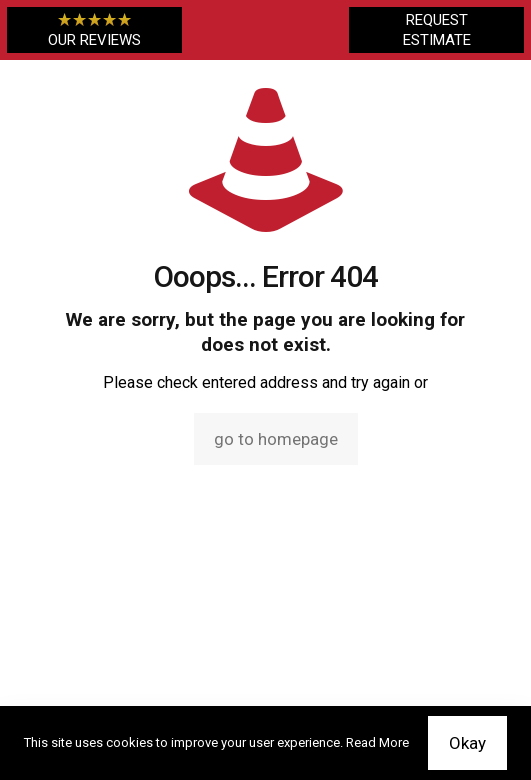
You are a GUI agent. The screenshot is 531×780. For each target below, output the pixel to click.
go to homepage (276, 439)
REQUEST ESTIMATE (437, 30)
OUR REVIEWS (94, 30)
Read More (377, 742)
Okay (467, 743)
